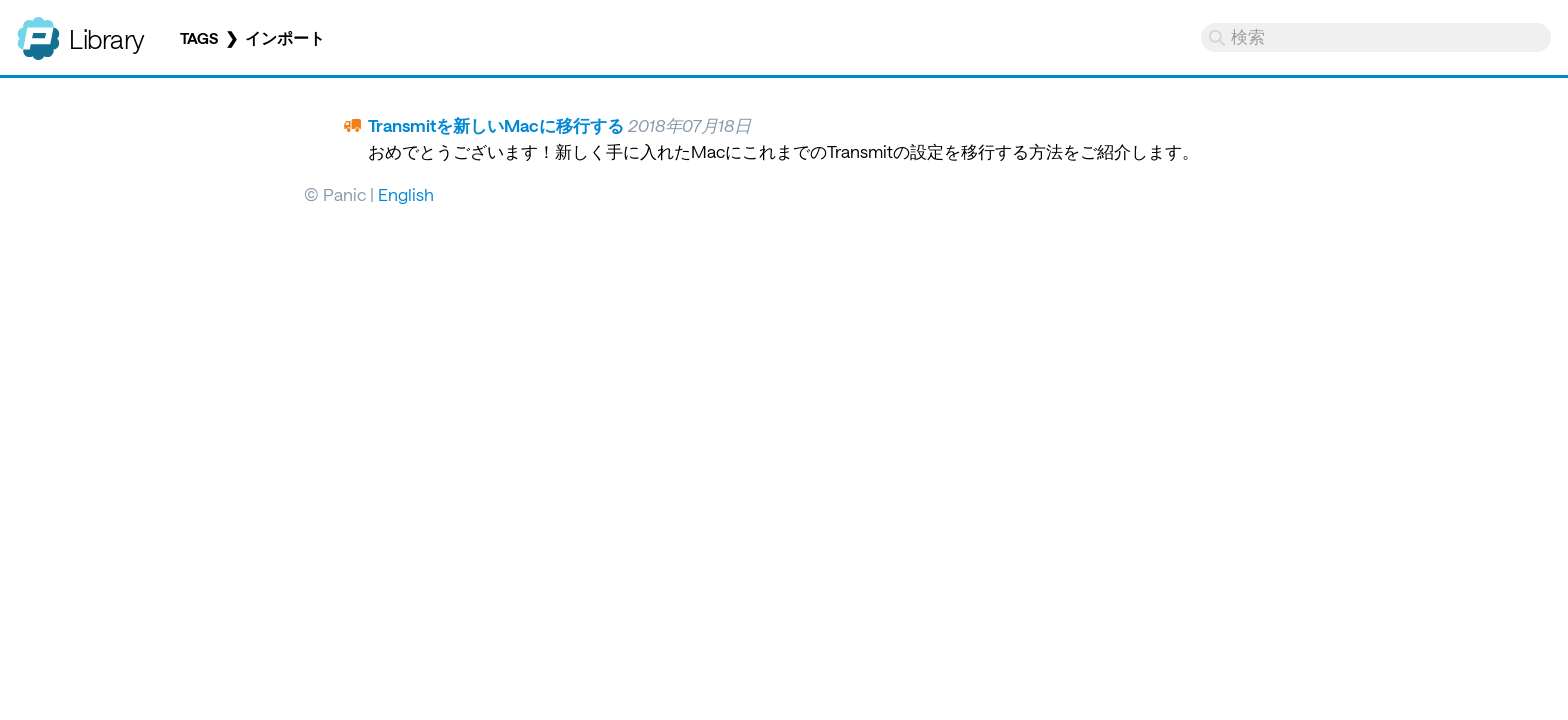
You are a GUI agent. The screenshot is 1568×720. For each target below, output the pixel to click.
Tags (199, 38)
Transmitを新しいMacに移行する (496, 125)
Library (107, 38)
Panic (38, 30)
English (406, 194)
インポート (285, 38)
